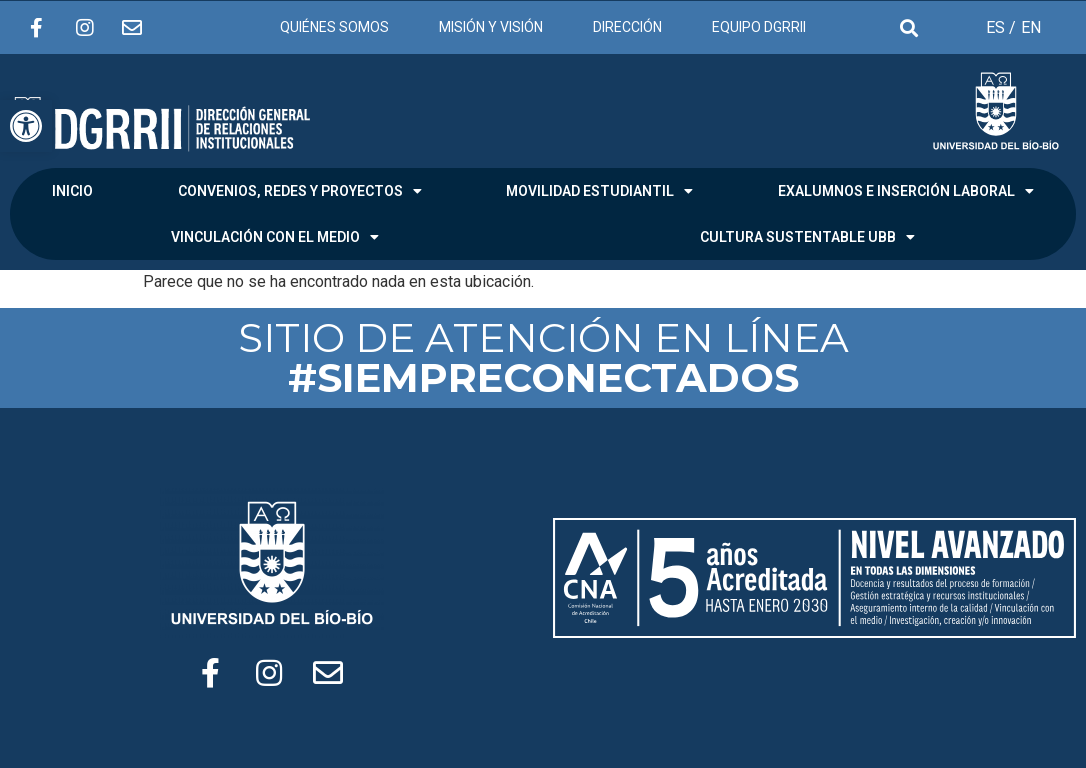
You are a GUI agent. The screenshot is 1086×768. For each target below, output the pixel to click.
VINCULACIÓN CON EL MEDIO (275, 237)
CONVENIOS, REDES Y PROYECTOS (300, 191)
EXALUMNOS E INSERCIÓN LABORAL (906, 191)
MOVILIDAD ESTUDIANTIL (599, 191)
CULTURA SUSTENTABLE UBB (807, 237)
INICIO (72, 191)
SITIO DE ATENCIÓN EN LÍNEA (543, 357)
